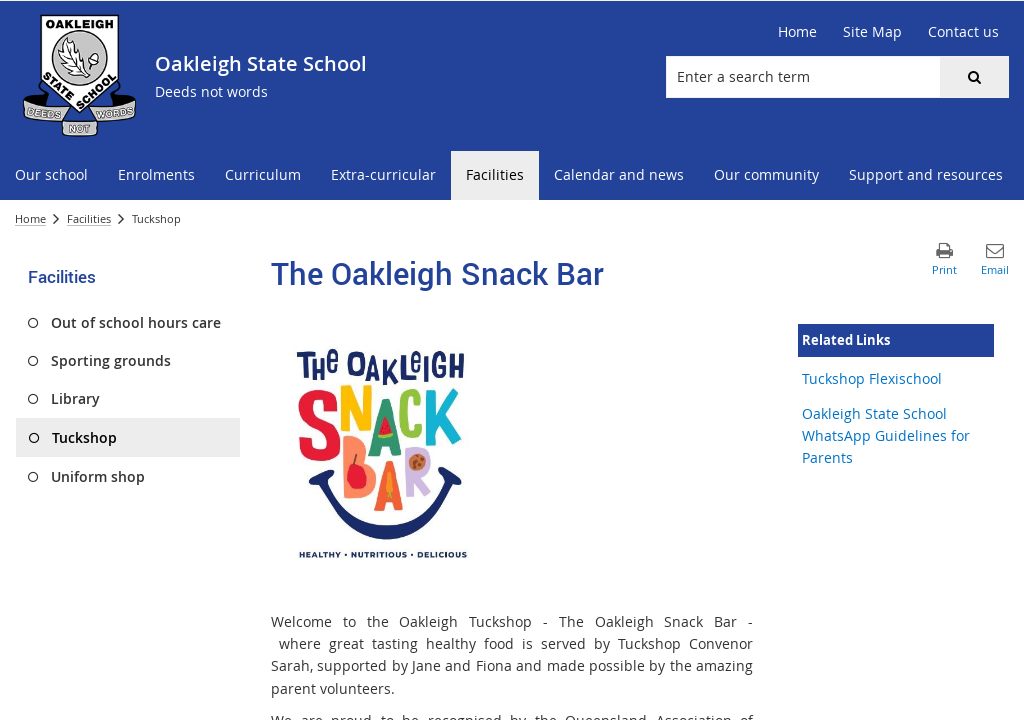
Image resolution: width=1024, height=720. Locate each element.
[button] (974, 77)
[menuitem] (51, 175)
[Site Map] (872, 32)
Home (30, 218)
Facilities (89, 218)
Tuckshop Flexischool (872, 378)
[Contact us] (963, 32)
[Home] (797, 32)
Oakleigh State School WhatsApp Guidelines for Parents (886, 436)
